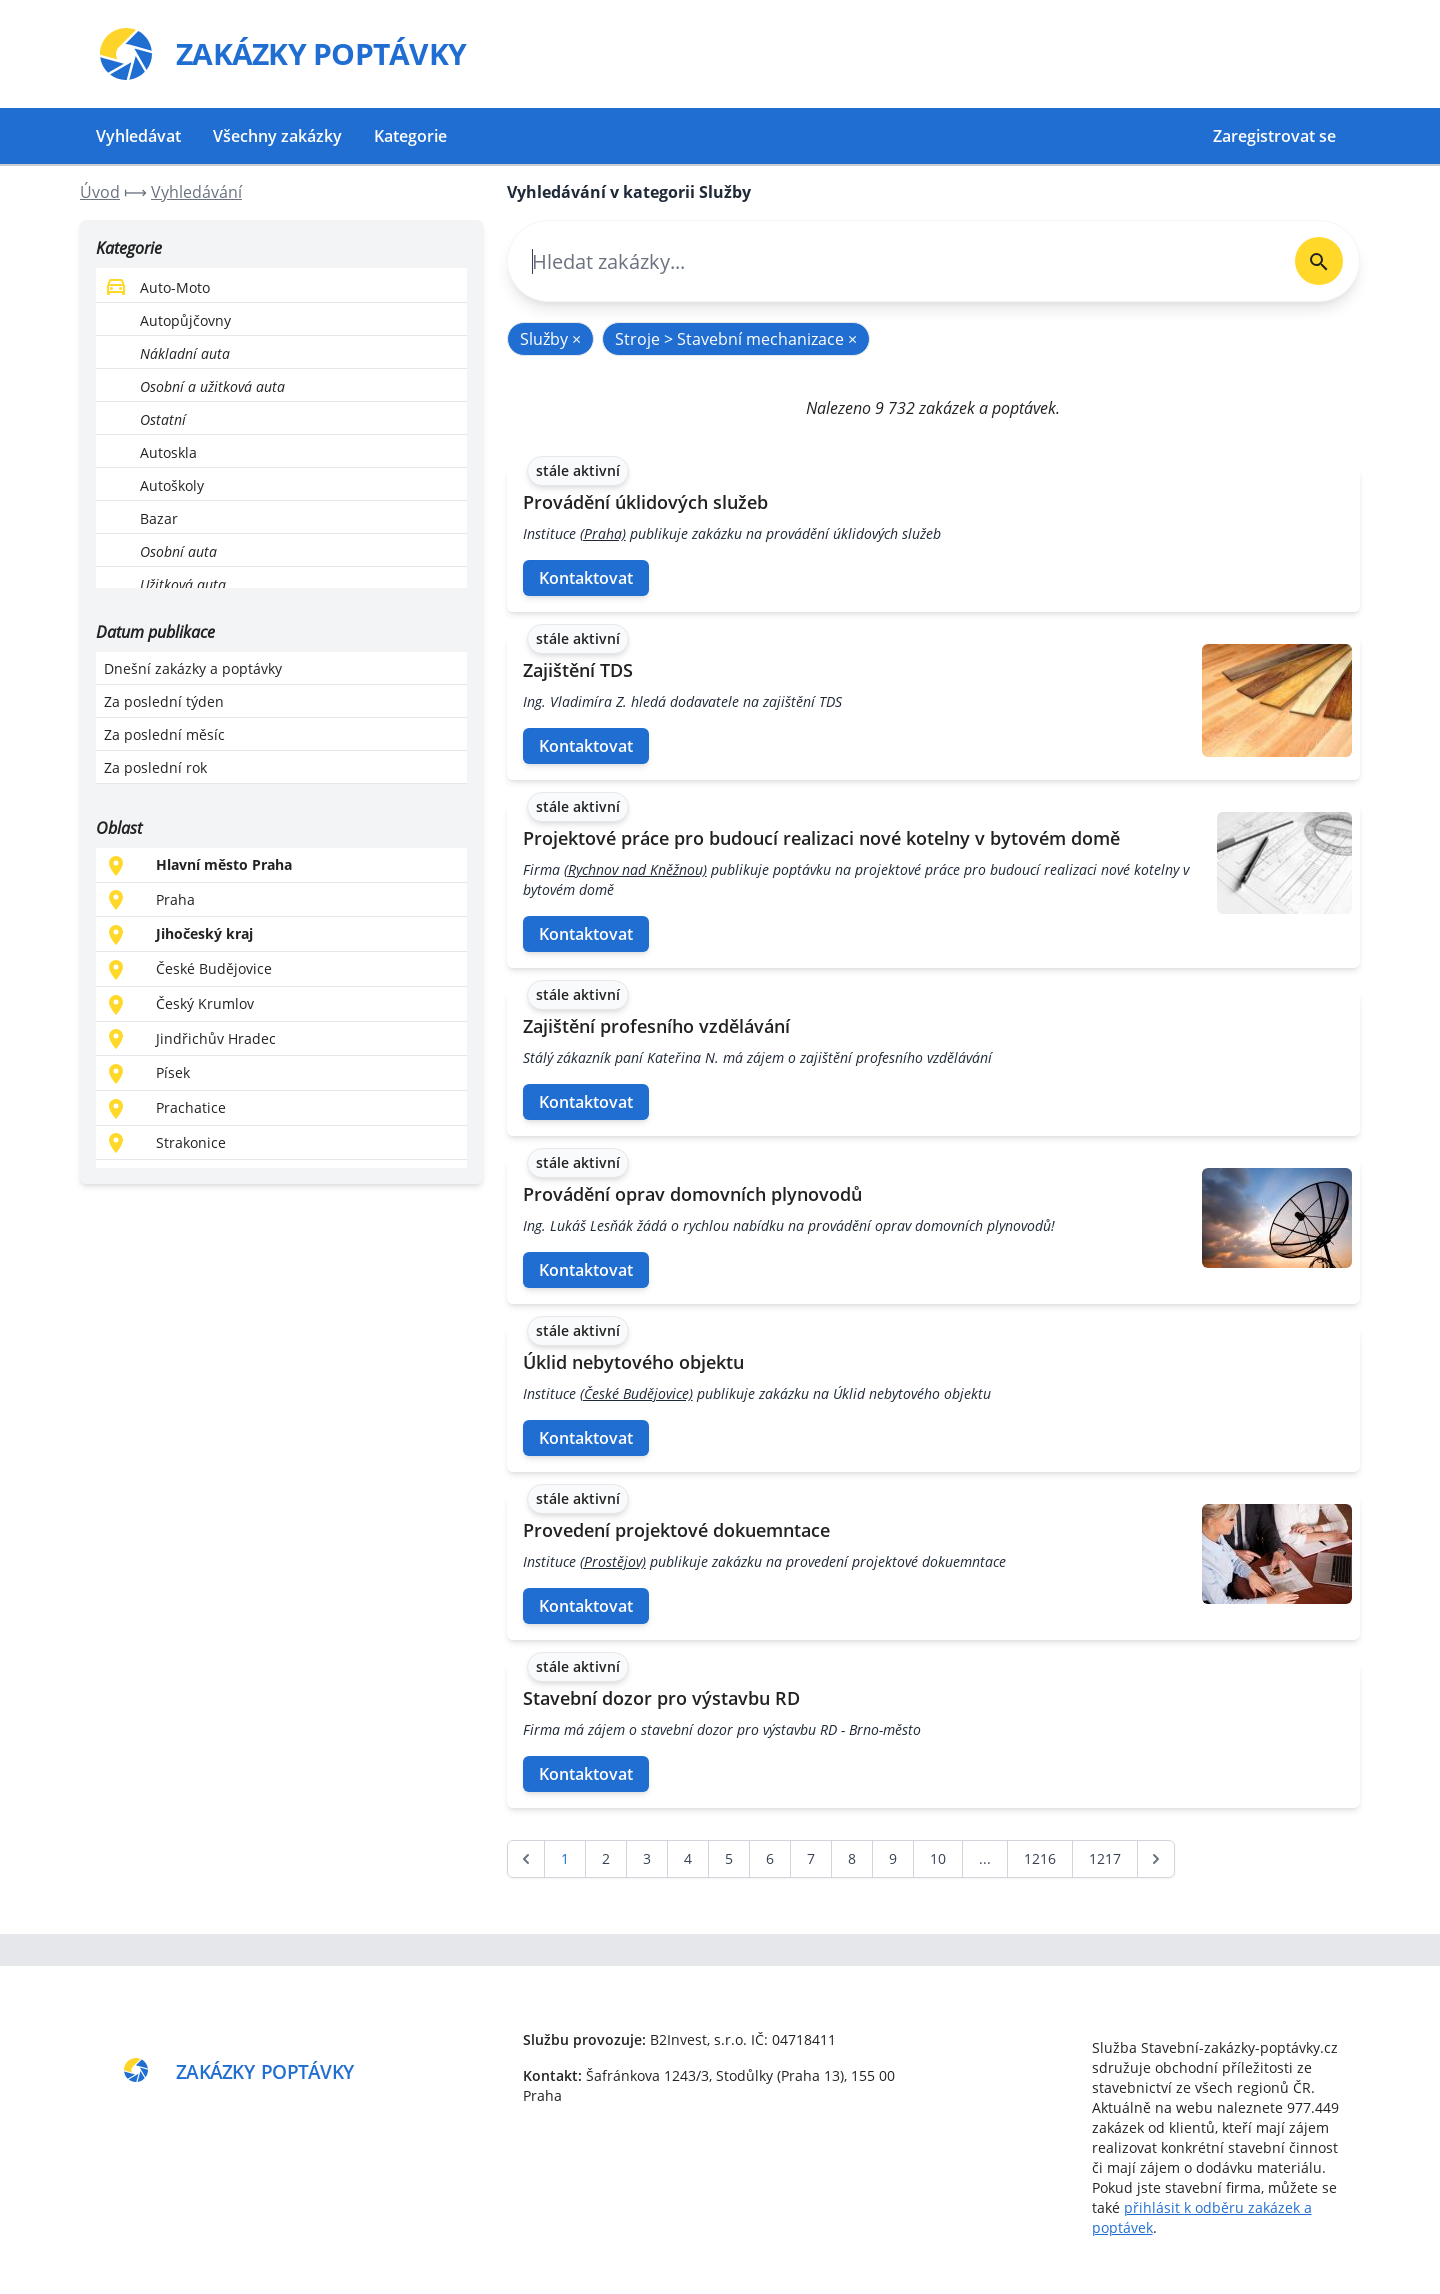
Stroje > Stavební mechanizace (736, 339)
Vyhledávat (138, 136)
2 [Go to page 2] (606, 1858)
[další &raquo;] (1156, 1859)
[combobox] (893, 261)
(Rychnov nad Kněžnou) (635, 869)
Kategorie (410, 136)
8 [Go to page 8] (852, 1858)
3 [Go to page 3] (647, 1858)
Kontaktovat (586, 578)
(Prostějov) (613, 1561)
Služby (550, 339)
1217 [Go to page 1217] (1105, 1858)
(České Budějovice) (636, 1393)
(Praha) (603, 533)
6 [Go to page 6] (770, 1858)
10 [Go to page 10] (938, 1858)
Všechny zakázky (277, 136)
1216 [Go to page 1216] (1040, 1858)
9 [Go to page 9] (893, 1858)
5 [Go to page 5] (729, 1858)
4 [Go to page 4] (688, 1858)
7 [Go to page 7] (811, 1858)
